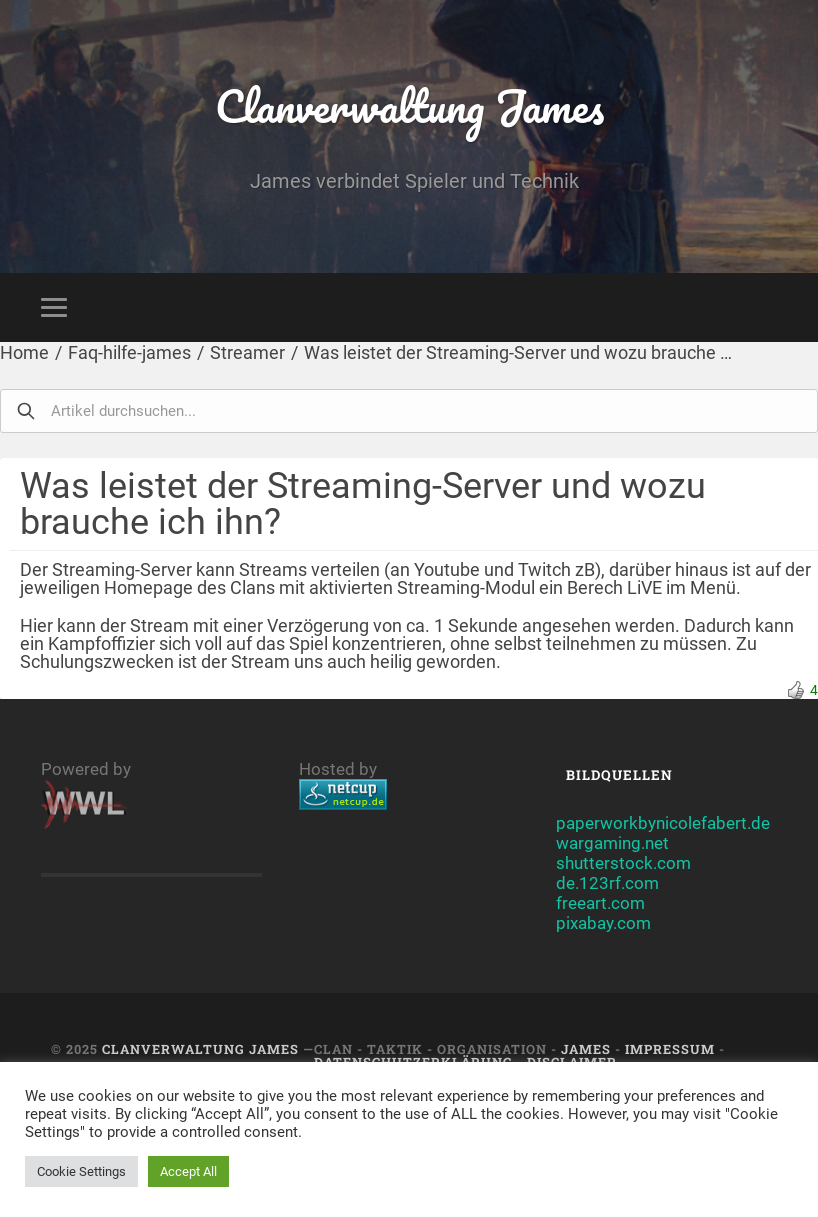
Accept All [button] (188, 1171)
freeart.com (600, 903)
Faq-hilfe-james (129, 352)
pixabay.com (603, 923)
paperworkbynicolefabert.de (663, 823)
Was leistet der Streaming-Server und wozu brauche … (518, 352)
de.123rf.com (607, 883)
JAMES (586, 1049)
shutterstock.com (623, 863)
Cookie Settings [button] (81, 1171)
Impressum (670, 1049)
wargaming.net (612, 843)
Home (24, 352)
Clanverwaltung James (409, 105)
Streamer (247, 352)
